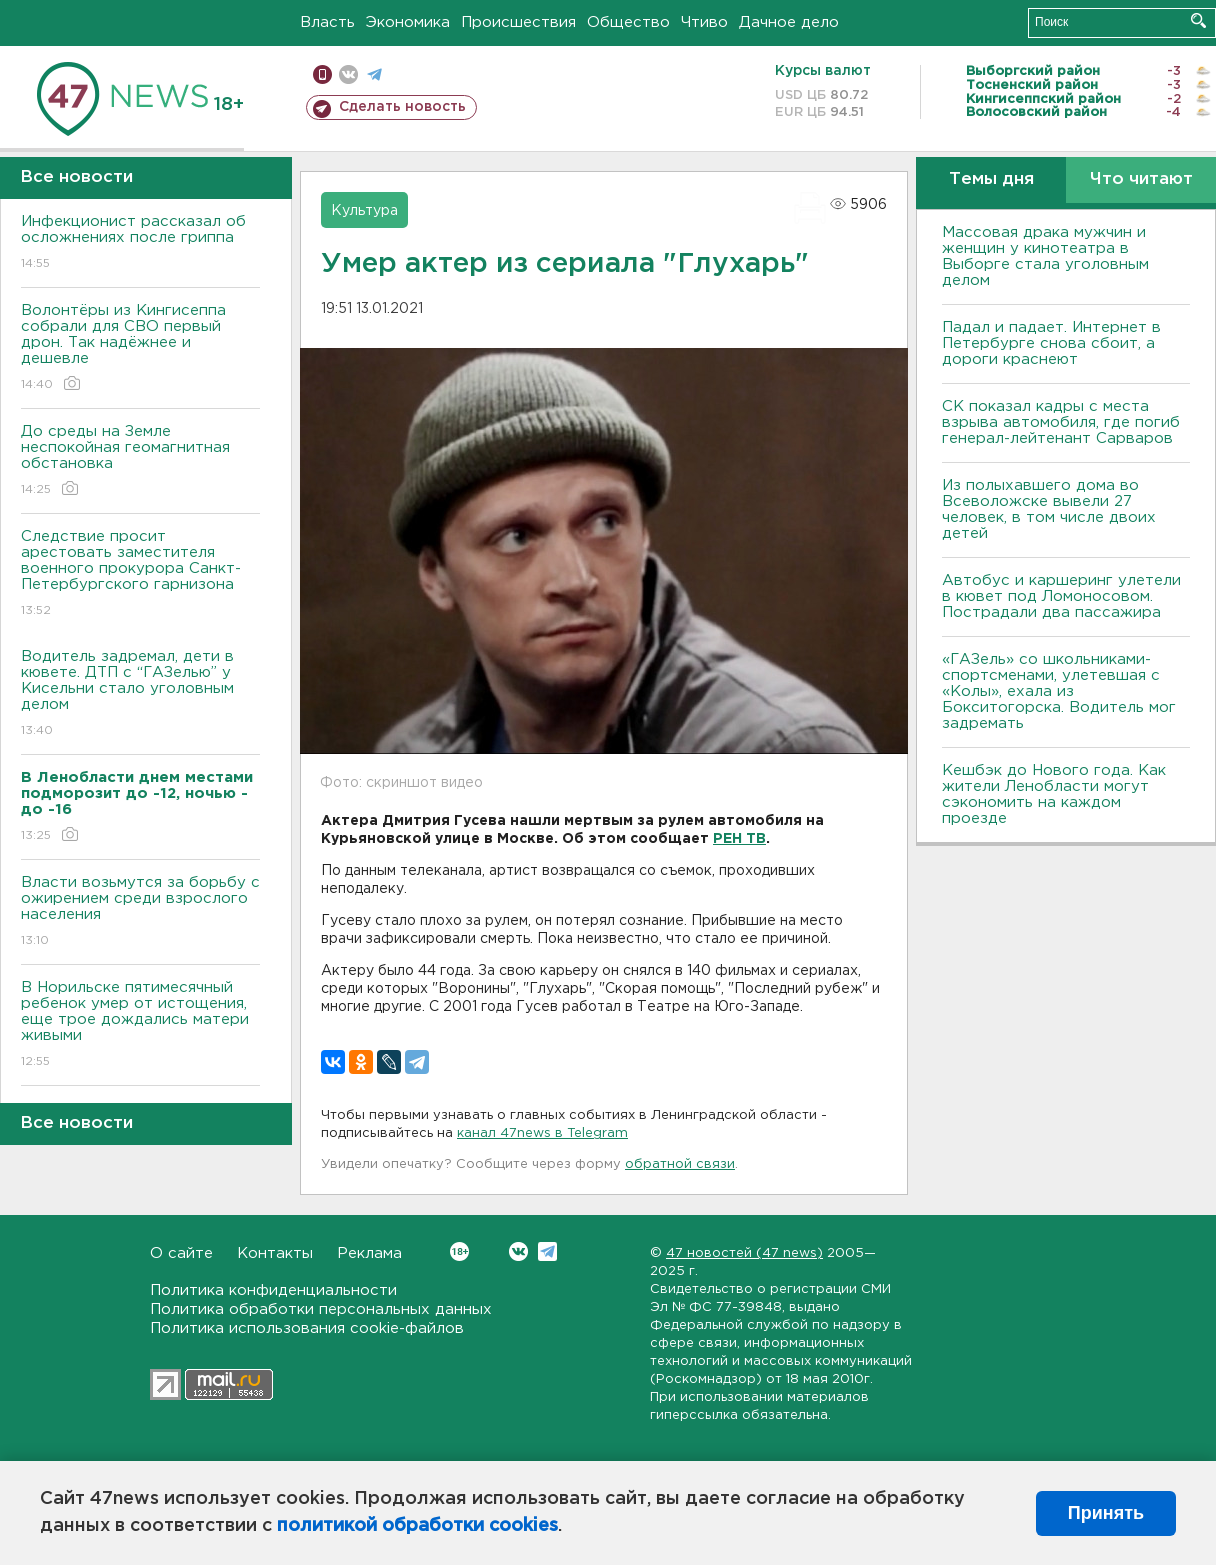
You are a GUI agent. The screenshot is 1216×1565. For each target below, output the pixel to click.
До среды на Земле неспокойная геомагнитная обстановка (140, 461)
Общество (628, 22)
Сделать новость (402, 107)
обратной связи (680, 1164)
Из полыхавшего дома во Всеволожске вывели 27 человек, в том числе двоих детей (1049, 509)
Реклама (369, 1253)
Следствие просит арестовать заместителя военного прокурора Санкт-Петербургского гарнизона (140, 574)
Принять (1106, 1513)
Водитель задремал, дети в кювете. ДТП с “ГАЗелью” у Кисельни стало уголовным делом (140, 694)
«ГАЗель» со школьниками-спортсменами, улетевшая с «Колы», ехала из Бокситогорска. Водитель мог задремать (1059, 691)
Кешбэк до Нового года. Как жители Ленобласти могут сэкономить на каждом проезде (1054, 794)
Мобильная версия (322, 74)
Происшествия (518, 22)
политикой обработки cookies (417, 1526)
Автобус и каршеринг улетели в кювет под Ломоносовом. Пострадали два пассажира (1061, 596)
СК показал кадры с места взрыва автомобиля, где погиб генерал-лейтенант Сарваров (1061, 422)
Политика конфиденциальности (273, 1290)
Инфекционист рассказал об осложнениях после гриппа (140, 243)
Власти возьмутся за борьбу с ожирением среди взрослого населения (140, 912)
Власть (327, 22)
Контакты (275, 1253)
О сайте (181, 1253)
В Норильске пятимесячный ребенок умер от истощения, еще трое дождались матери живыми (140, 1025)
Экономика (408, 22)
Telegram (547, 1251)
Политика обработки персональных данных (321, 1309)
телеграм (374, 74)
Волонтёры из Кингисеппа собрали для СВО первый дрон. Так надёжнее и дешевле (140, 348)
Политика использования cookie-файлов (307, 1328)
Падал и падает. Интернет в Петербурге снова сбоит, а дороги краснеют (1051, 343)
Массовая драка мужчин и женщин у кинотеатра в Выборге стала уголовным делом (1045, 256)
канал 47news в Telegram (542, 1133)
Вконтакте (459, 1251)
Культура (364, 211)
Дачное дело (789, 22)
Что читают (1141, 179)
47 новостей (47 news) (744, 1253)
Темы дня (991, 179)
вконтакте (348, 74)
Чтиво (704, 22)
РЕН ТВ (739, 839)
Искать (1198, 20)
